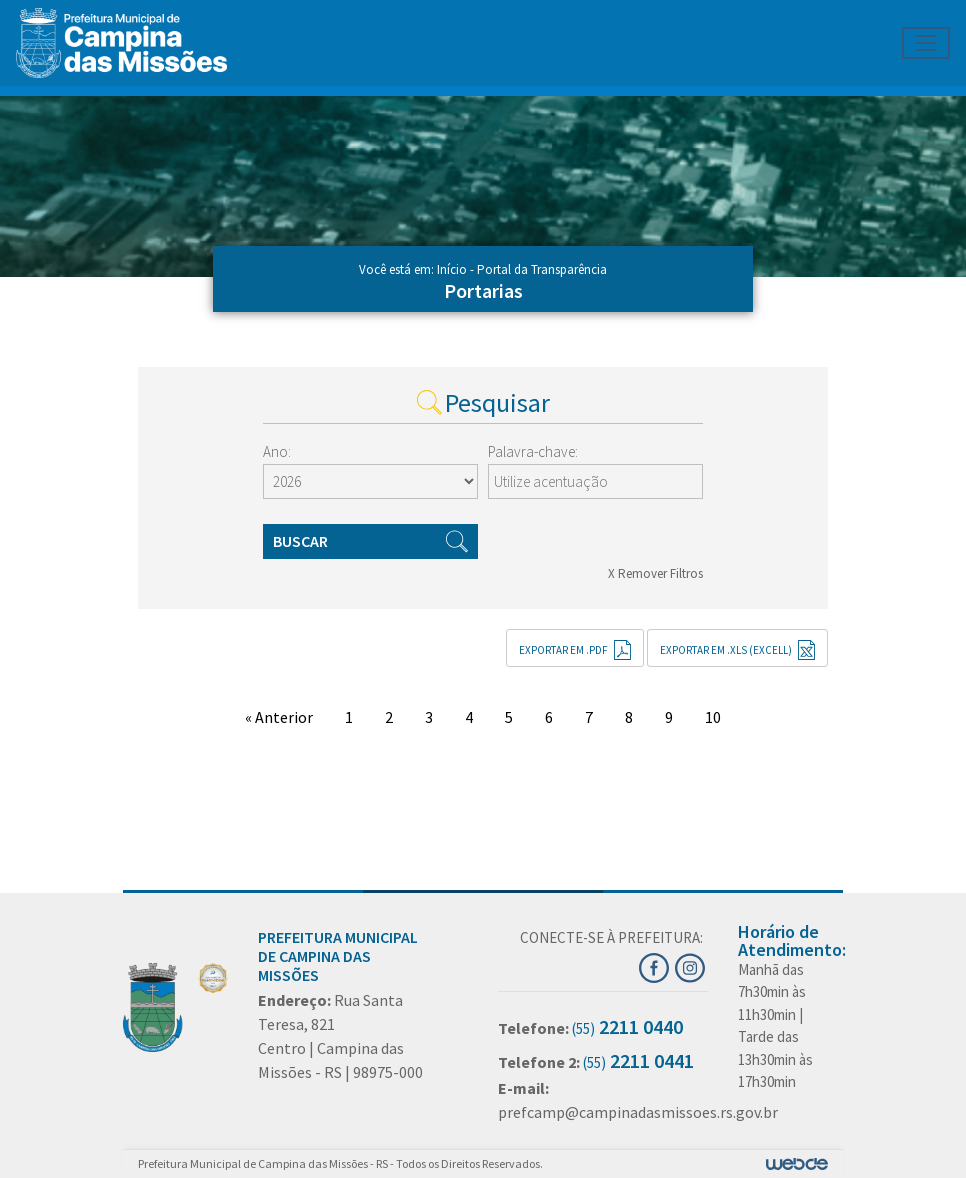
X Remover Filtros (655, 573)
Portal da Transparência (542, 269)
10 (713, 717)
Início (452, 269)
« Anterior (279, 717)
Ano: (277, 451)
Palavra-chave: (533, 451)
